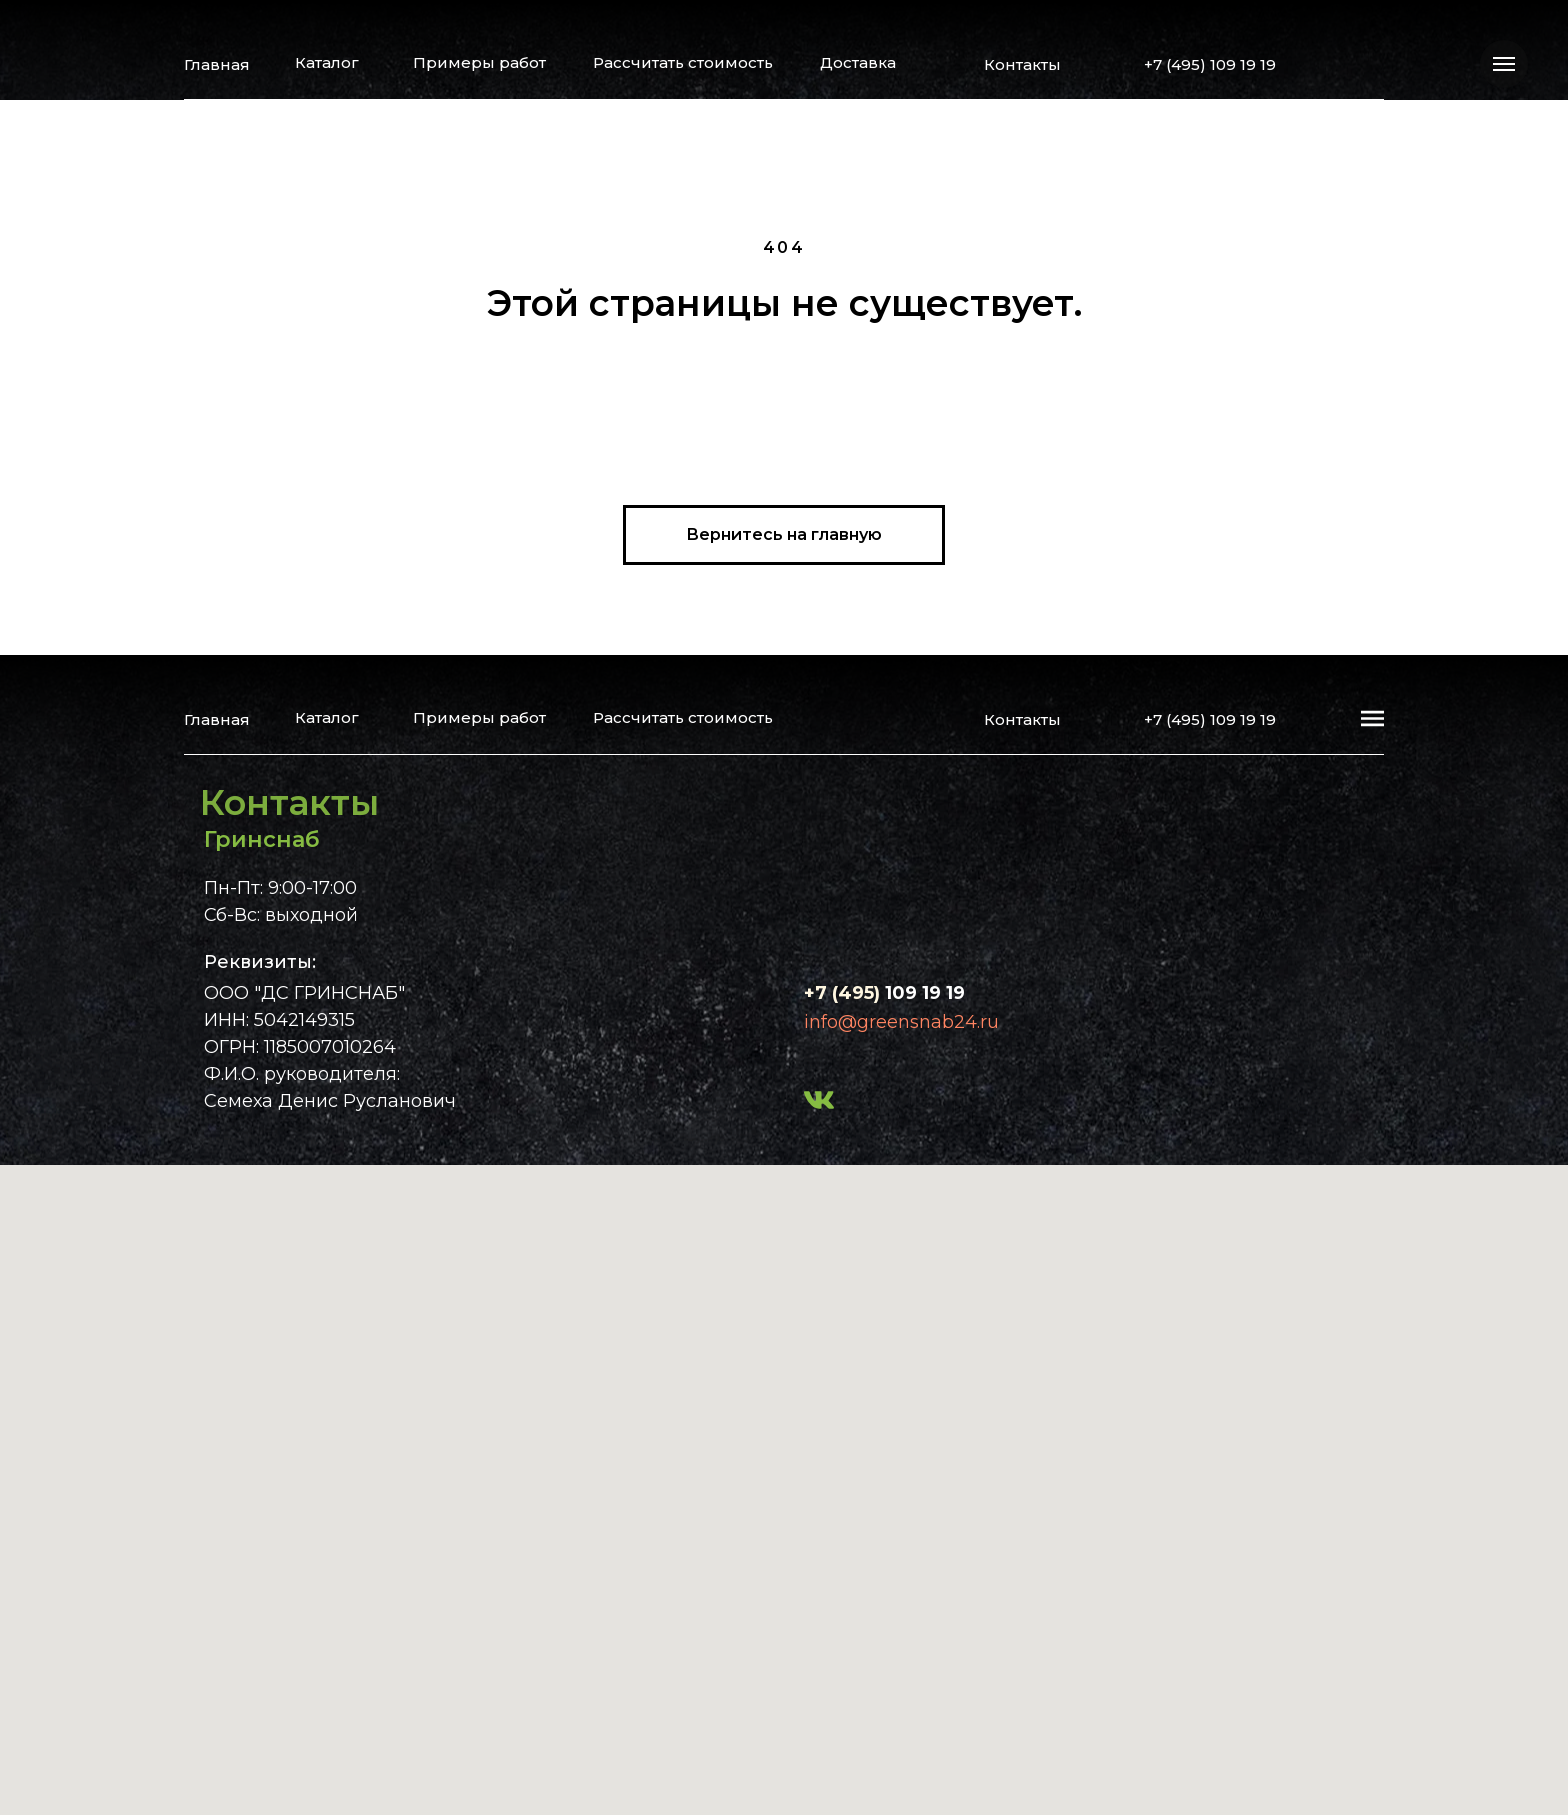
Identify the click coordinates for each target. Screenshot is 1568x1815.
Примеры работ (479, 62)
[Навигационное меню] (1504, 64)
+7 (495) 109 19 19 (1210, 64)
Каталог (327, 62)
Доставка (858, 62)
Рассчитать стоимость (683, 62)
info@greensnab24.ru (901, 1022)
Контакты (1022, 64)
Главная (217, 64)
